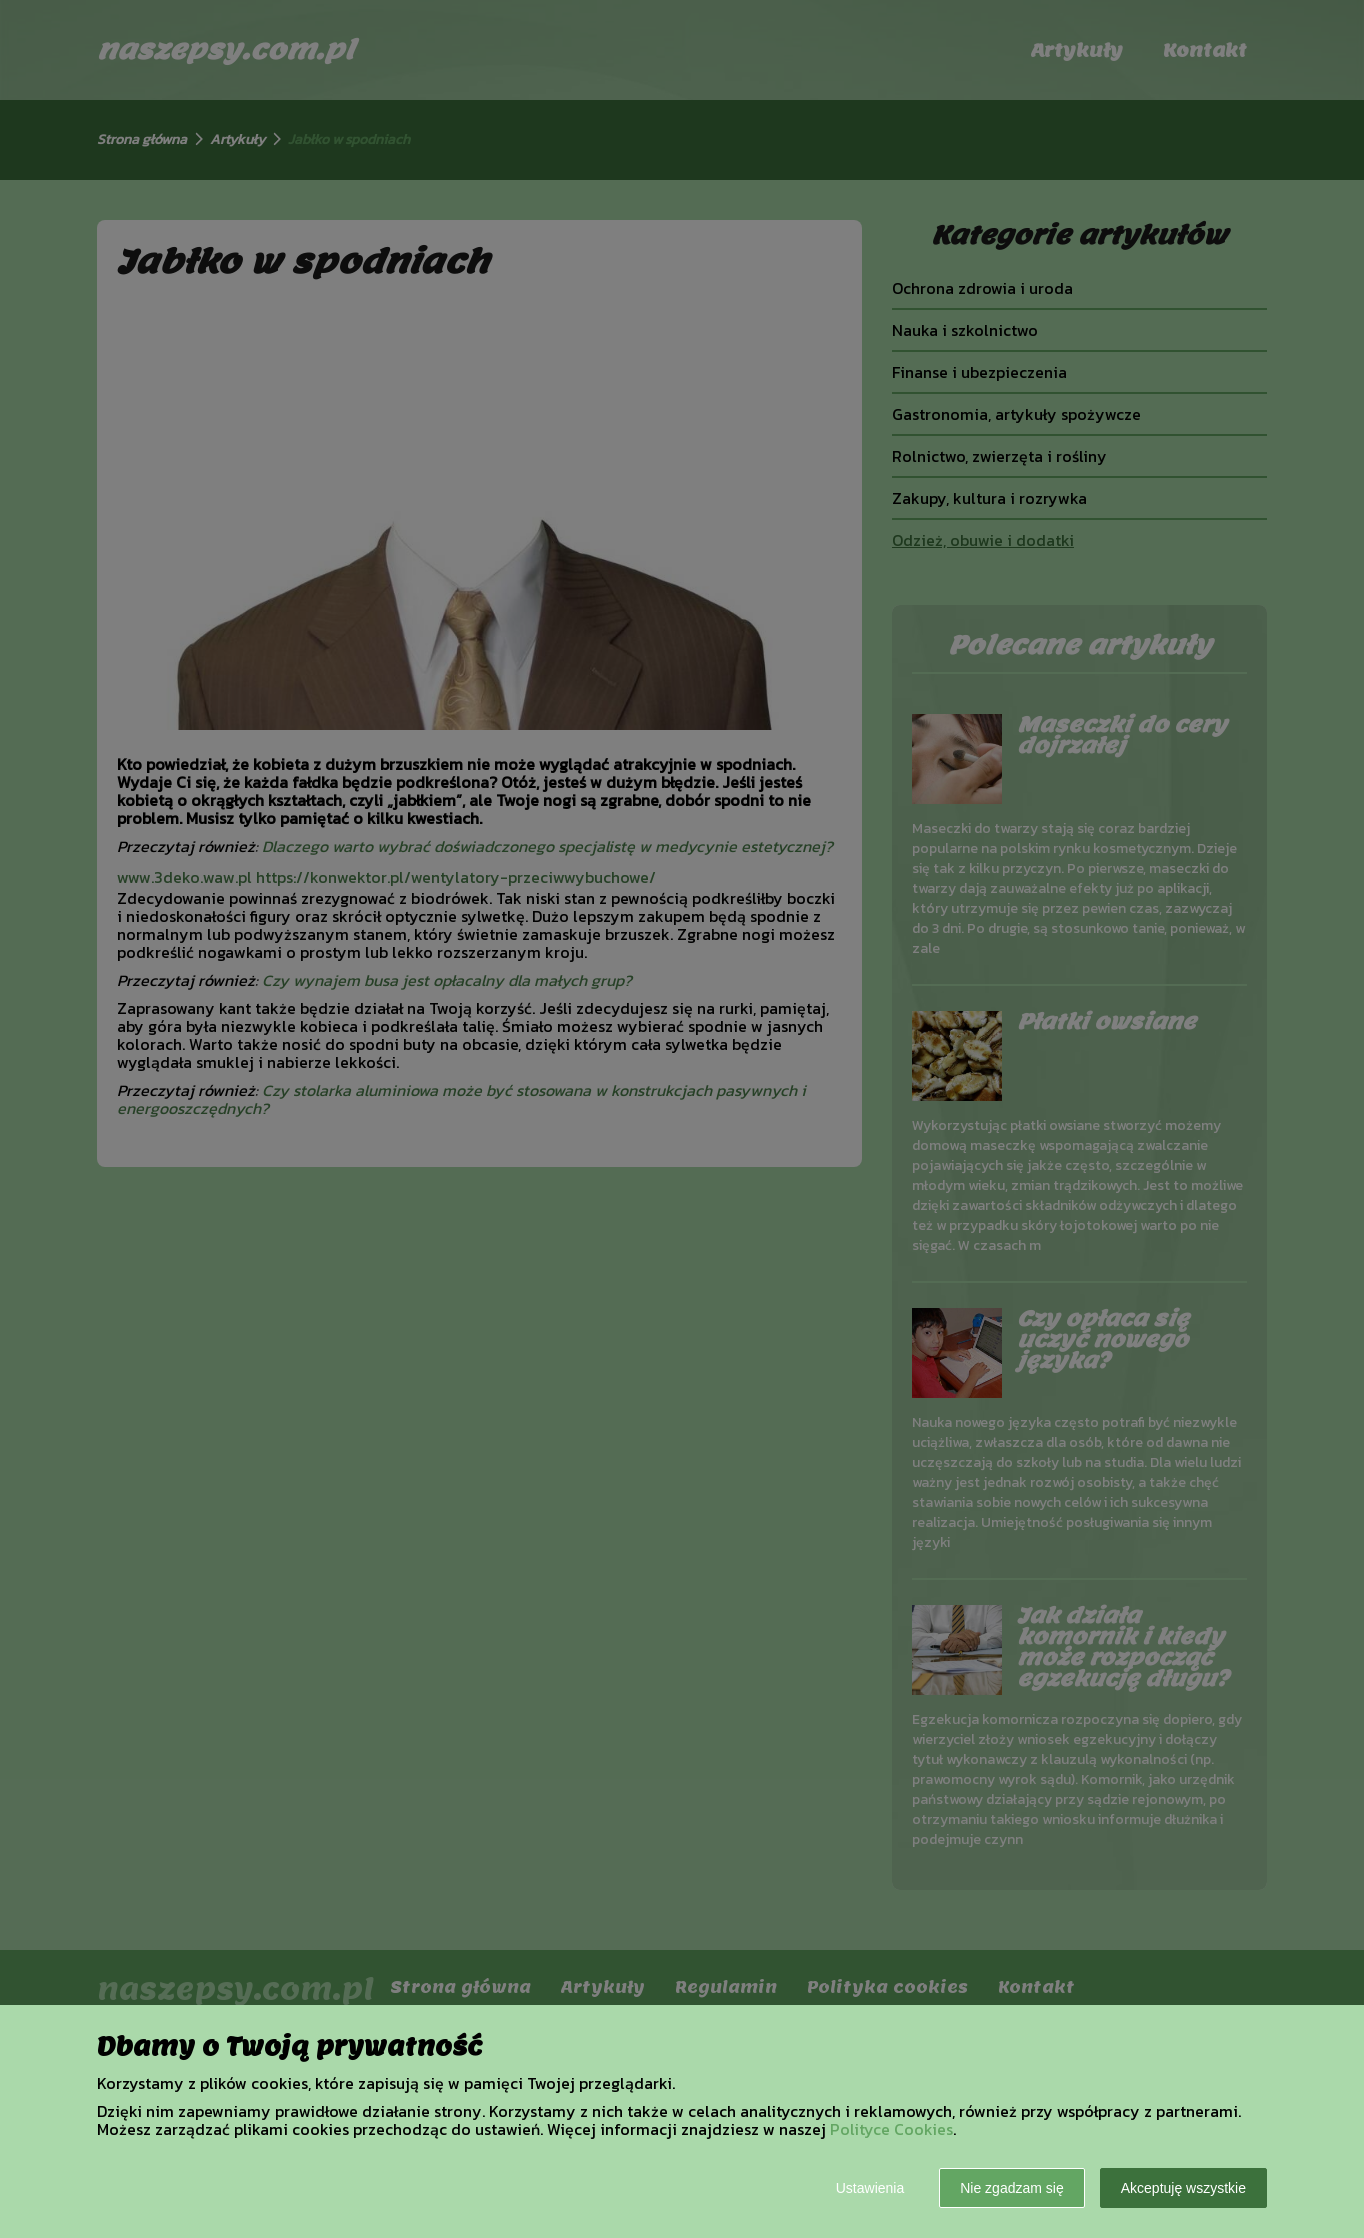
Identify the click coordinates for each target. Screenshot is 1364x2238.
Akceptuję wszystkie (1183, 2188)
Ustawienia (870, 2188)
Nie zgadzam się (1012, 2188)
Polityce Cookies (891, 2129)
